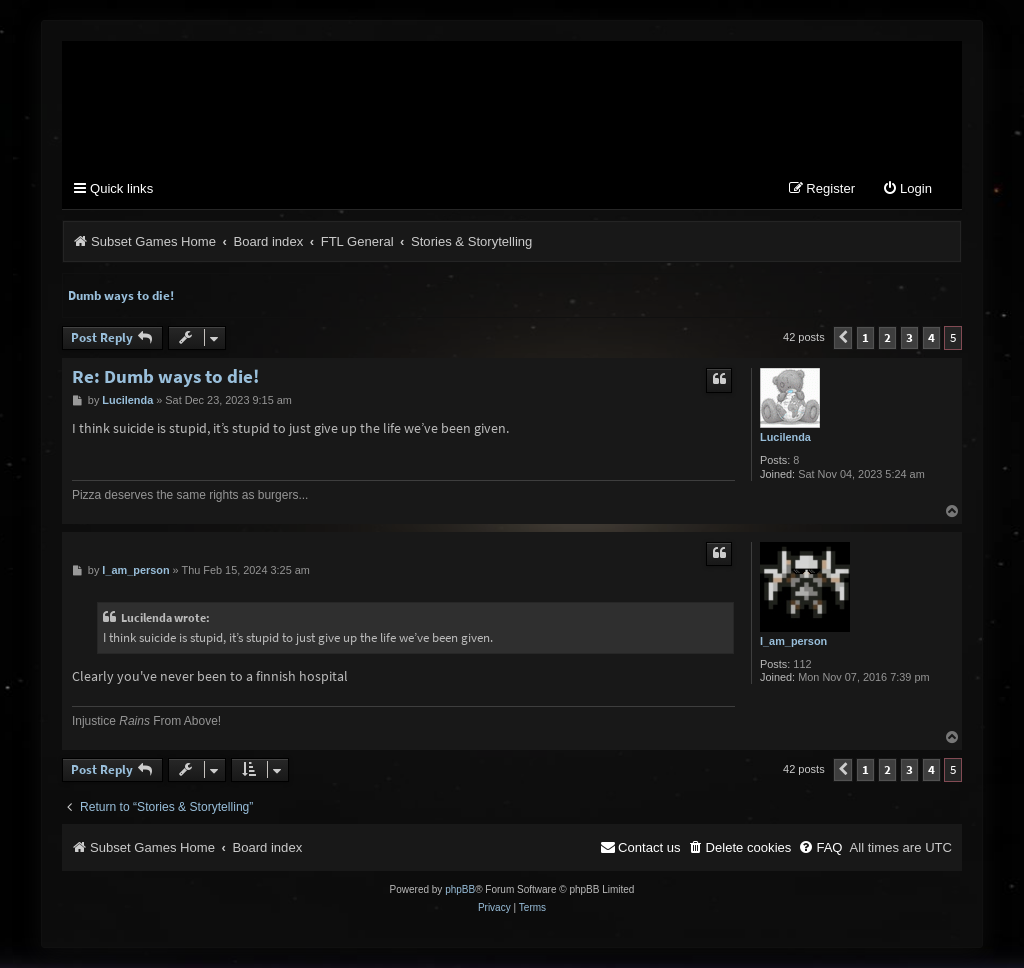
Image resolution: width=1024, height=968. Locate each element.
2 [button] (887, 337)
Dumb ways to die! (121, 295)
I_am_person (793, 641)
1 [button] (865, 337)
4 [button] (931, 337)
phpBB (460, 889)
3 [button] (909, 337)
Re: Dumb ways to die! (165, 376)
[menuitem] (907, 189)
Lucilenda (785, 437)
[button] (843, 338)
